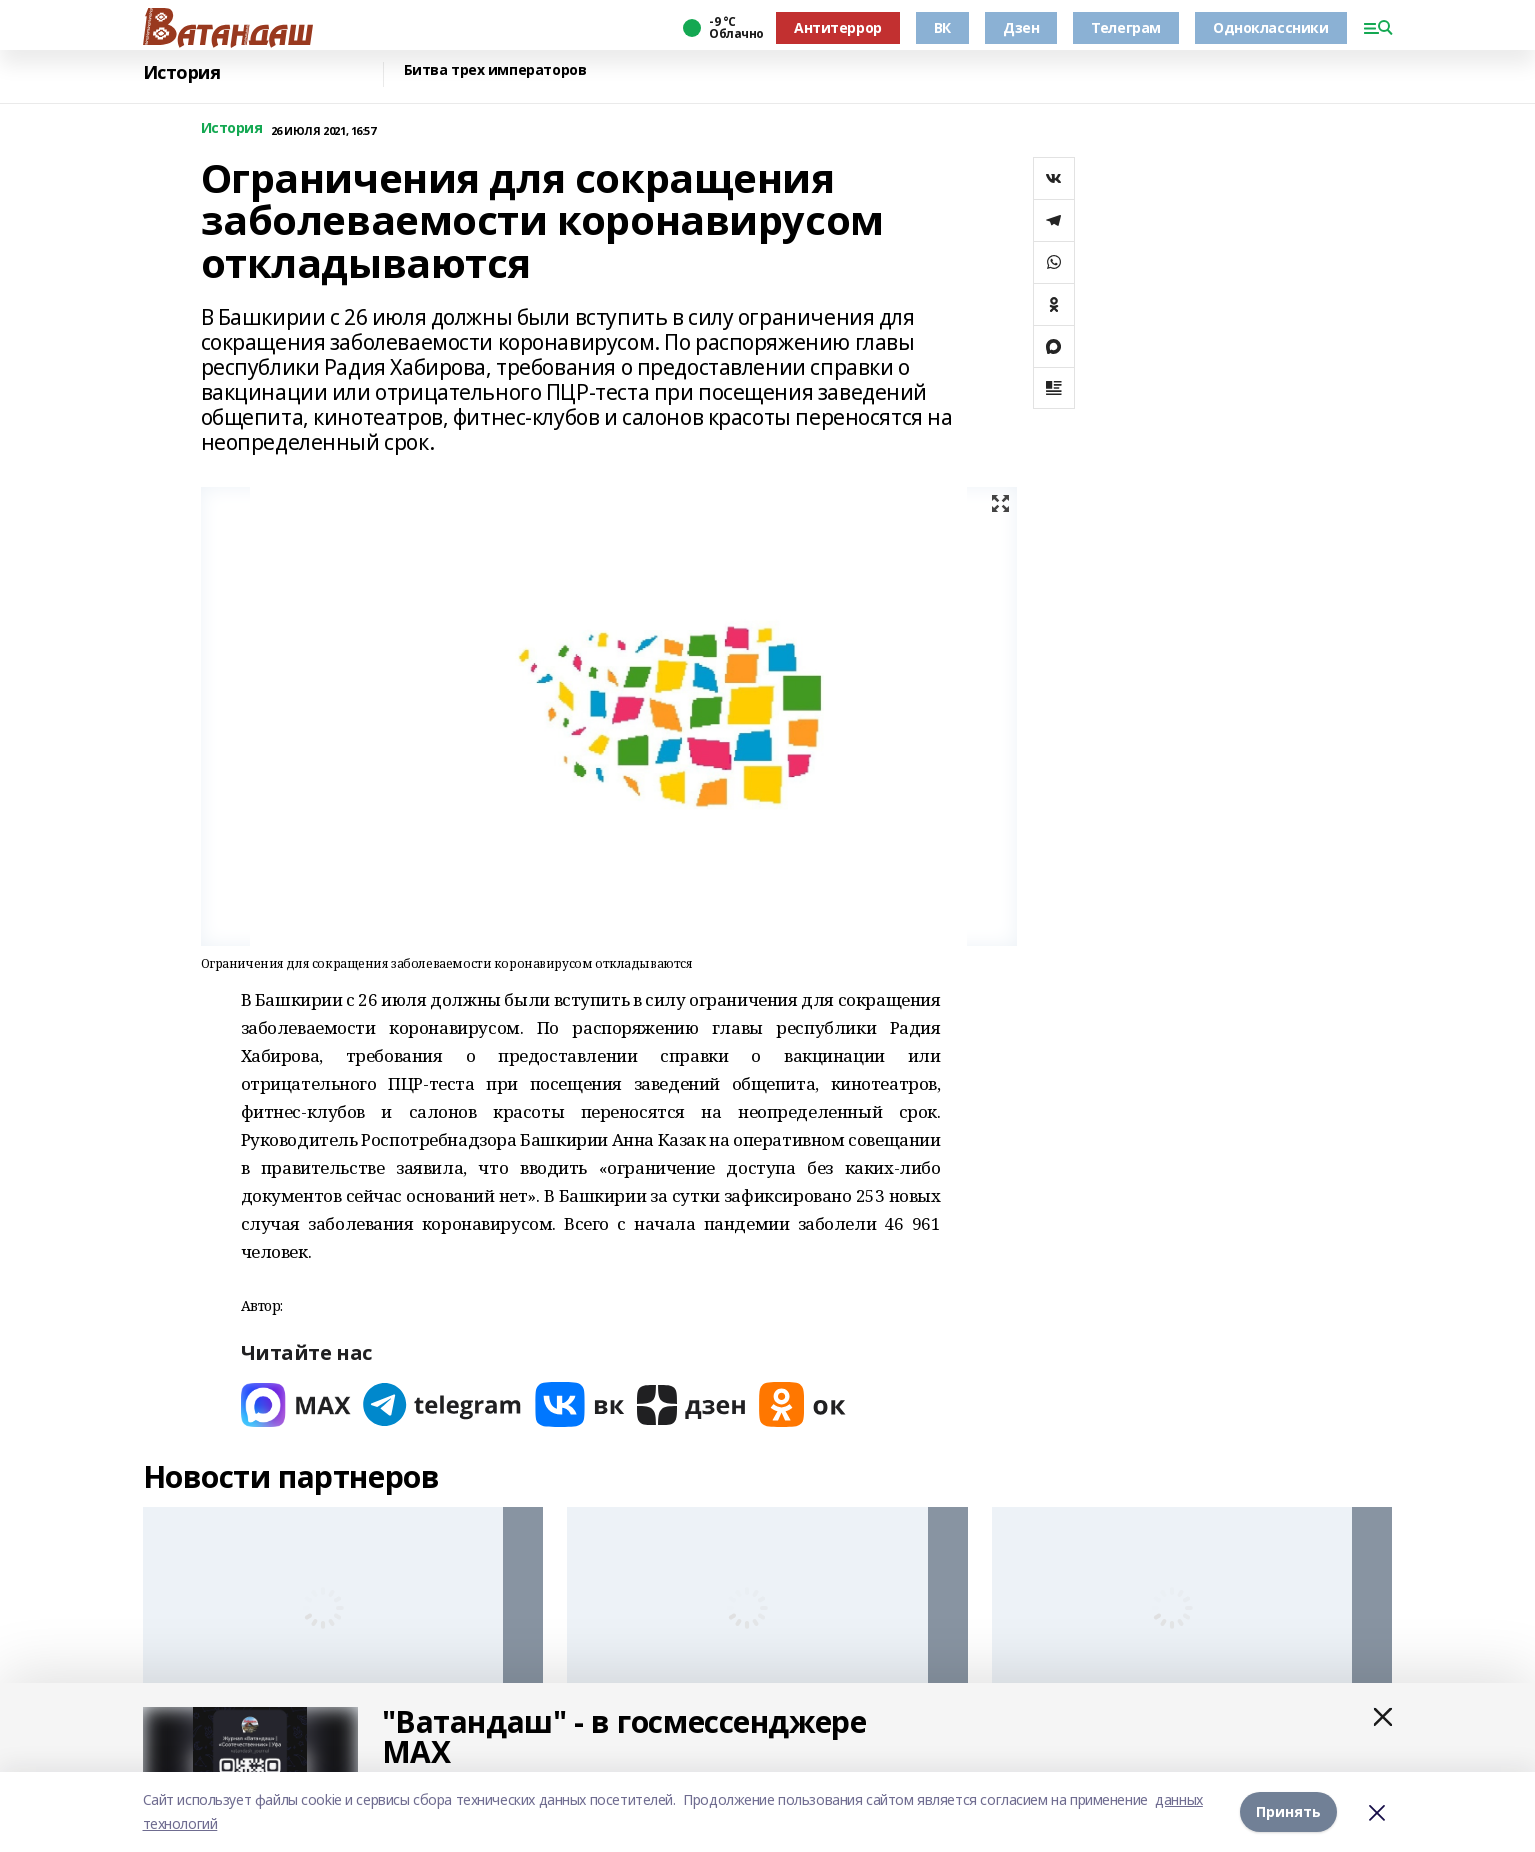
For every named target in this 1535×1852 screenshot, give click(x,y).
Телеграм (1126, 27)
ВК (942, 27)
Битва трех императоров (495, 70)
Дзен (1021, 27)
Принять (1288, 1811)
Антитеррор (838, 27)
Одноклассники (1271, 27)
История (182, 72)
